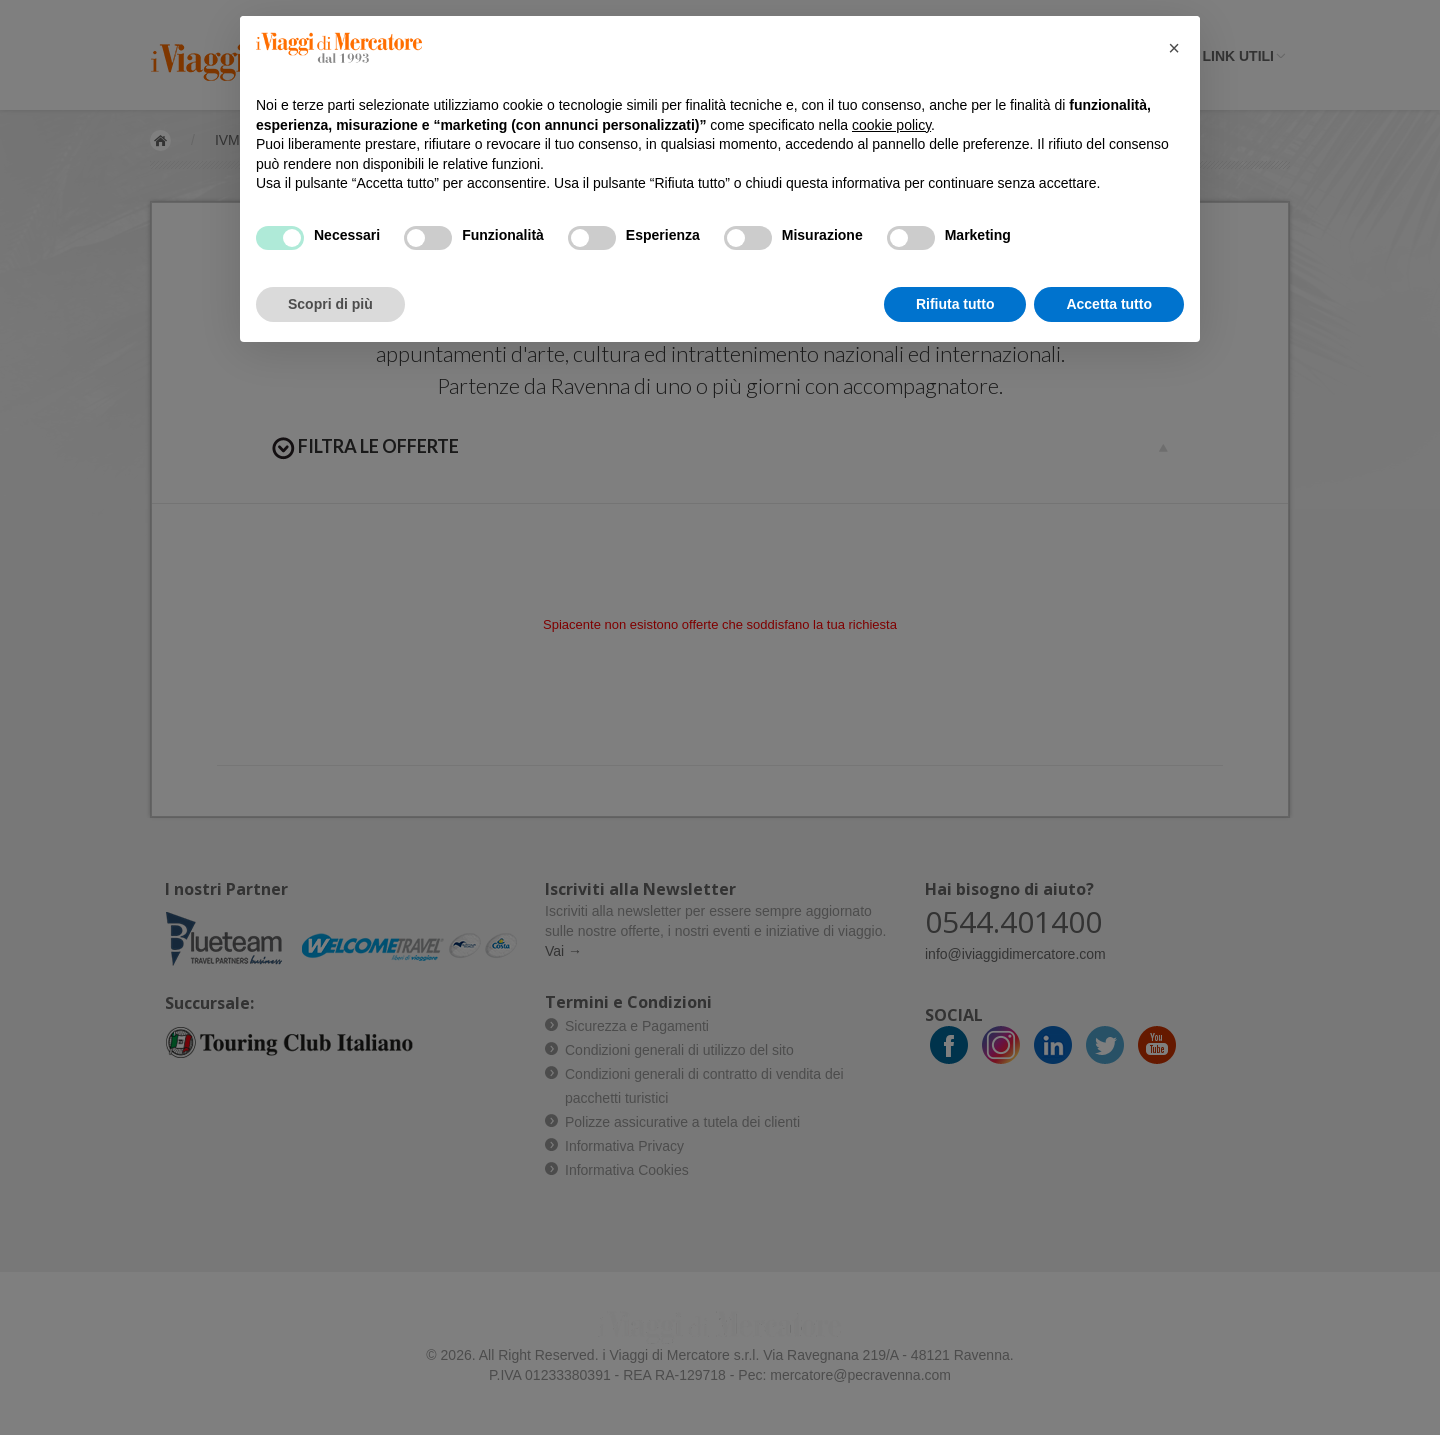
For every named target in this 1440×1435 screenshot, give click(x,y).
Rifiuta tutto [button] (955, 304)
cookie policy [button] (891, 125)
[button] (1174, 48)
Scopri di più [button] (330, 304)
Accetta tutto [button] (1109, 304)
